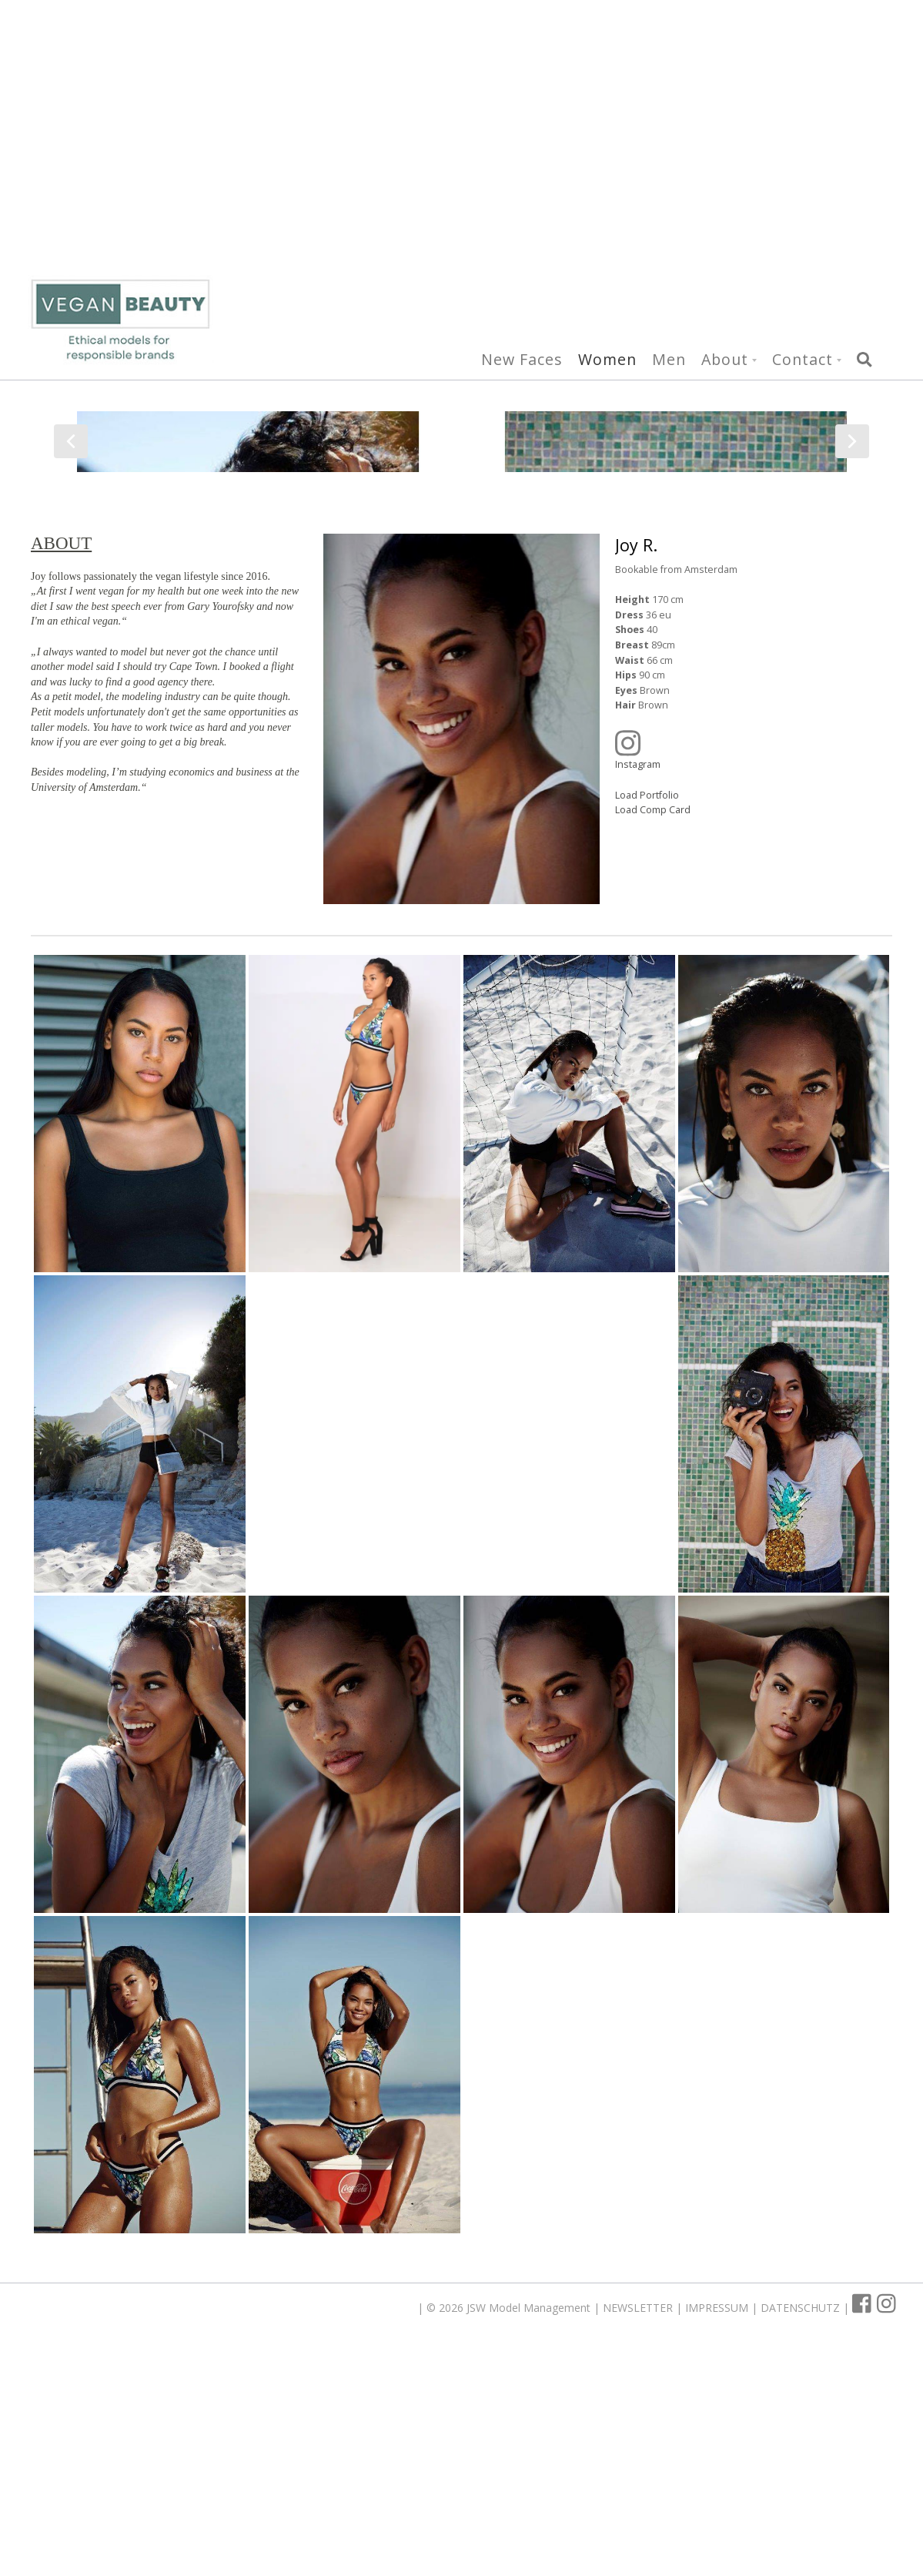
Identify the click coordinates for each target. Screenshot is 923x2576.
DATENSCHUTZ (802, 2534)
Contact (802, 132)
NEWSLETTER (639, 2534)
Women (607, 132)
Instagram (742, 976)
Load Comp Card (653, 1036)
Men (669, 132)
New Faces (522, 132)
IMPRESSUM (718, 2534)
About (724, 132)
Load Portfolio (647, 1021)
